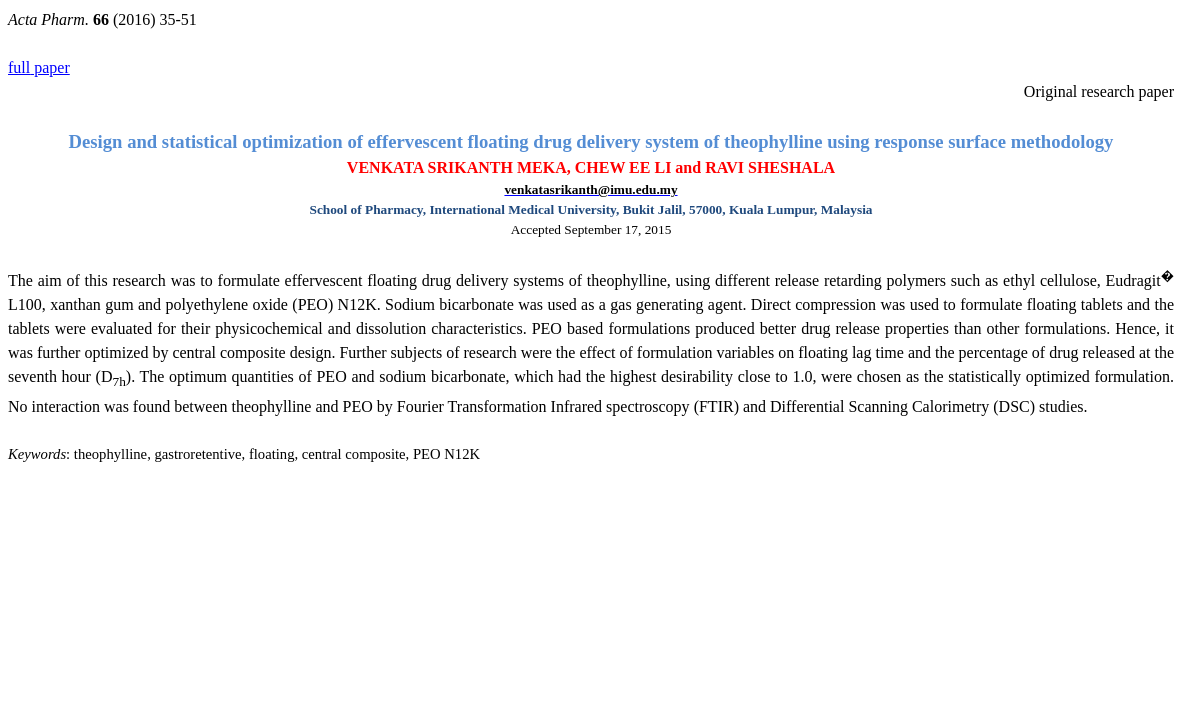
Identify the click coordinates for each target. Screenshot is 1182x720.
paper (39, 67)
